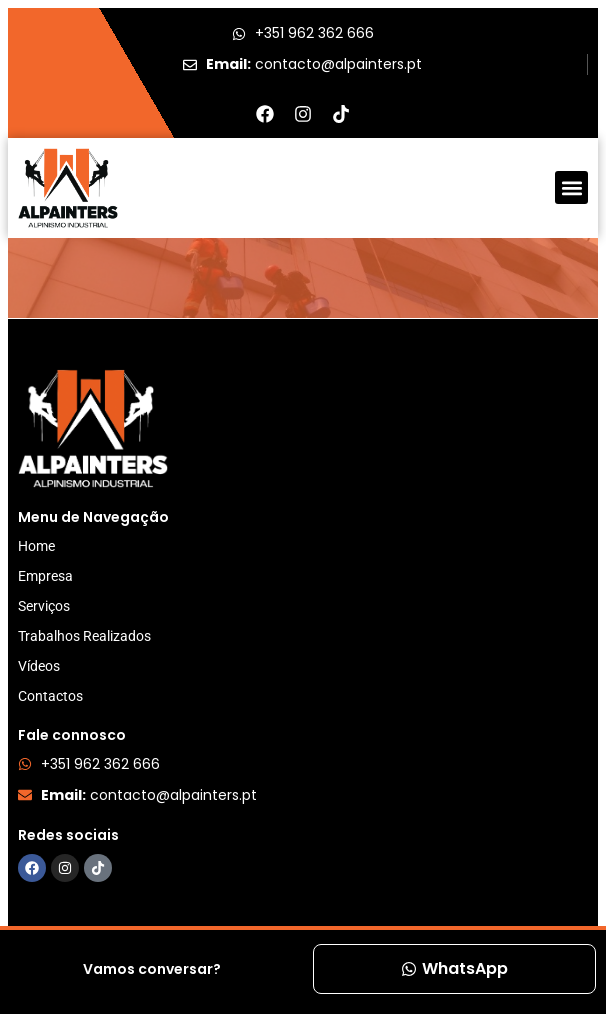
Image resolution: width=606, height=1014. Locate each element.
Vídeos (39, 666)
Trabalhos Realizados (84, 636)
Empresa (45, 576)
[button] (571, 187)
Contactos (50, 696)
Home (36, 546)
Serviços (44, 606)
